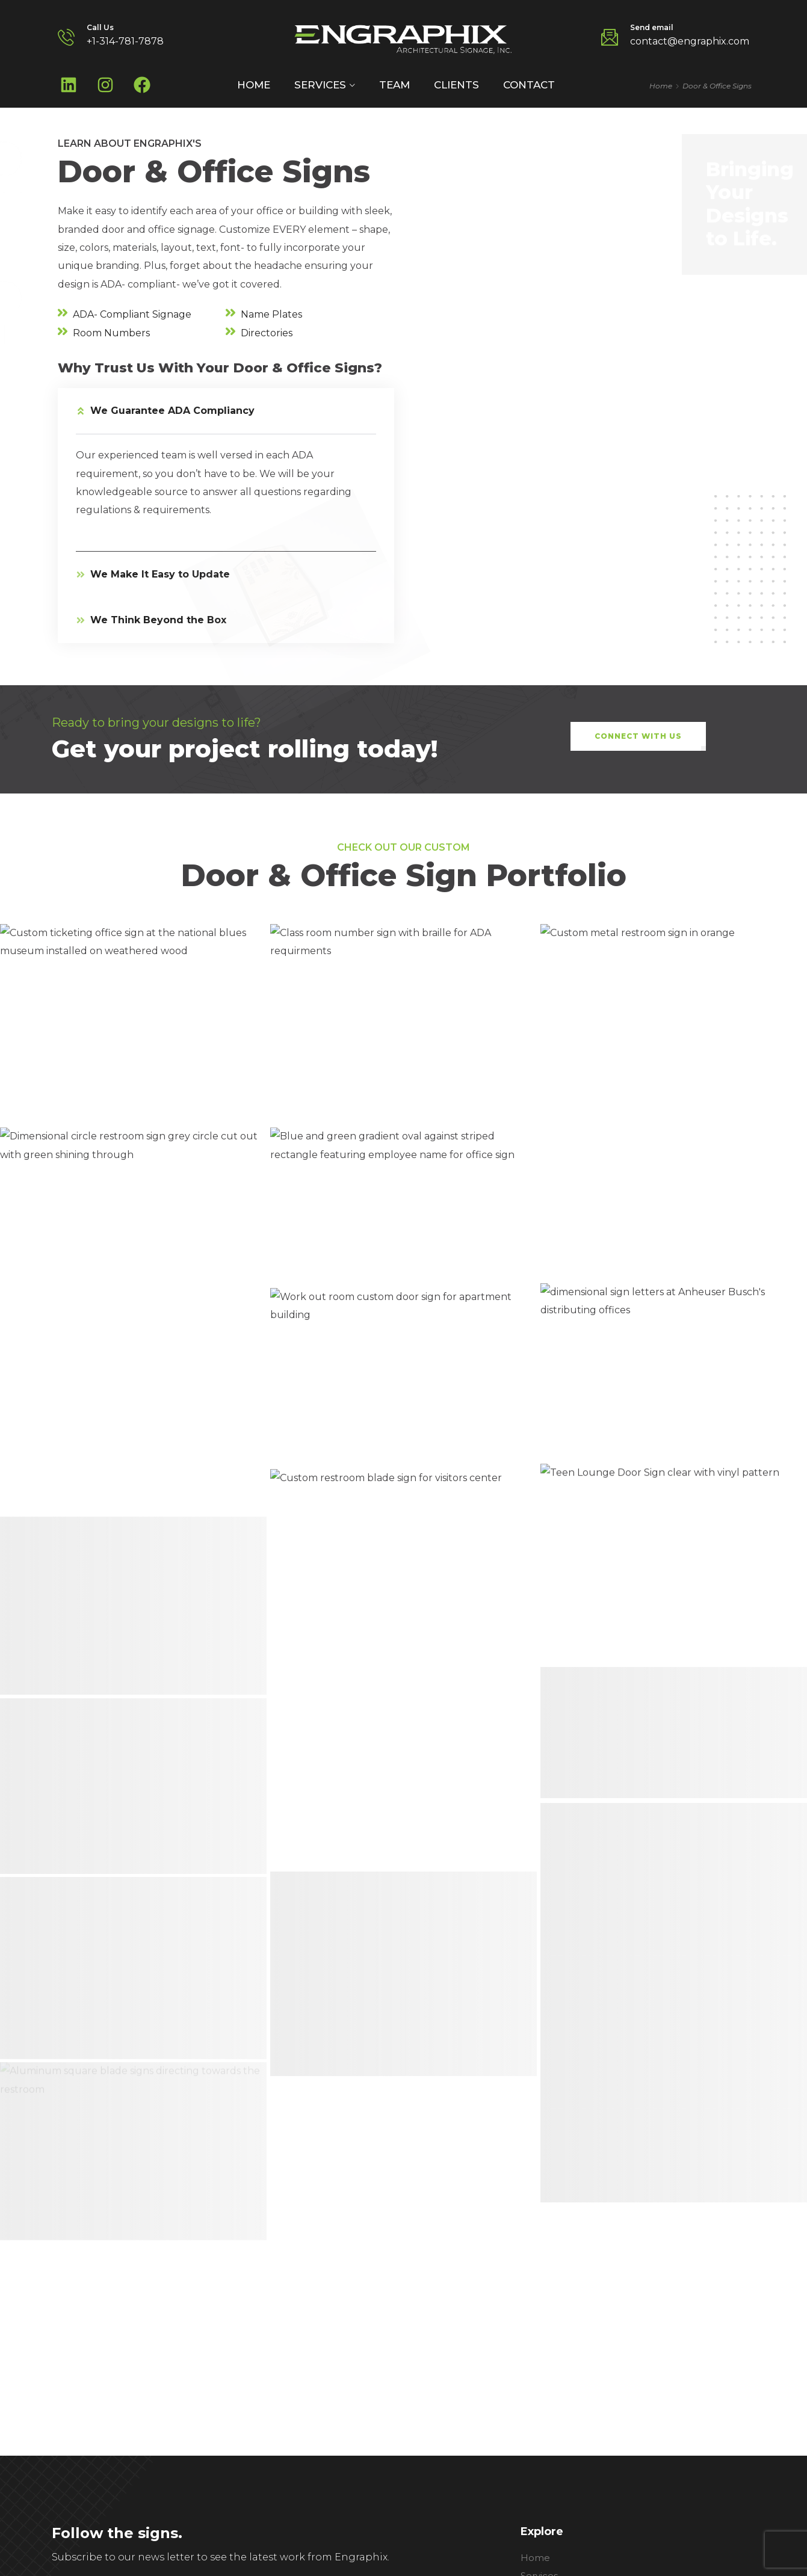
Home (253, 85)
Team (394, 85)
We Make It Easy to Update (160, 574)
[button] (226, 411)
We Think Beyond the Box (158, 620)
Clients (456, 85)
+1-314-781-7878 (125, 41)
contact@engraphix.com (689, 41)
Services (320, 85)
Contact (529, 85)
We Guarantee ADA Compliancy (172, 410)
